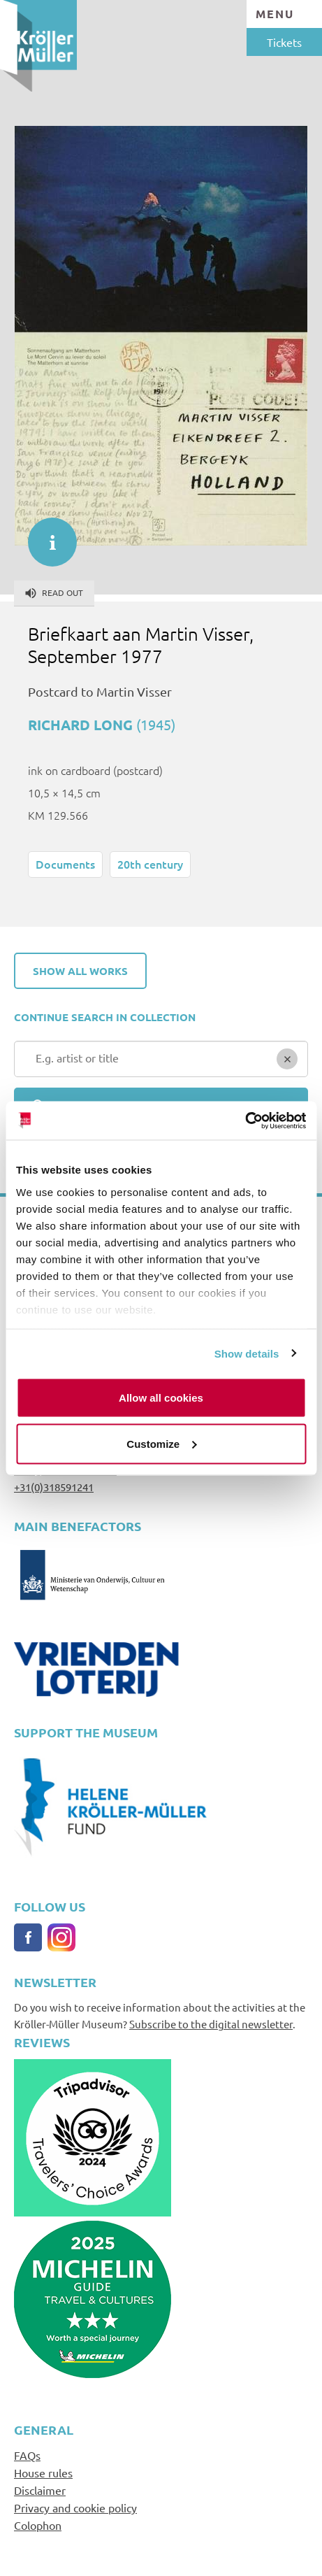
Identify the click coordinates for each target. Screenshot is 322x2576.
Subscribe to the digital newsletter (211, 2023)
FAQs (27, 2455)
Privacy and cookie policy (75, 2507)
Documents (65, 863)
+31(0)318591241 (54, 1486)
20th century (150, 863)
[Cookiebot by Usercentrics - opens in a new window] (245, 1120)
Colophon (37, 2525)
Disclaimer (40, 2490)
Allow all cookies (161, 1398)
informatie (45, 535)
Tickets (284, 42)
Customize (161, 1443)
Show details (246, 1353)
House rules (43, 2472)
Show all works (80, 971)
